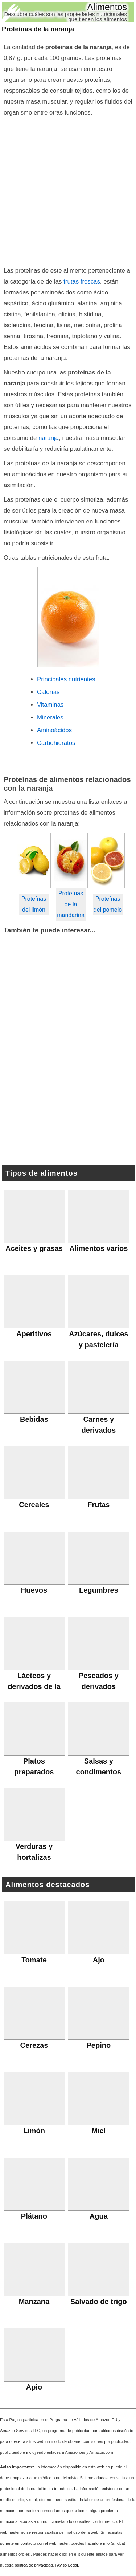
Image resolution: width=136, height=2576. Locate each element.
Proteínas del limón (33, 904)
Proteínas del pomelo (108, 904)
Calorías (48, 692)
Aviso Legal (67, 2565)
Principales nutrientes (66, 679)
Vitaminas (50, 704)
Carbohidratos (56, 742)
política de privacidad (34, 2565)
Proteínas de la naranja (38, 29)
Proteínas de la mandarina (71, 904)
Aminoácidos (54, 730)
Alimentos (107, 7)
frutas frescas (81, 281)
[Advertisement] (68, 190)
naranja (48, 437)
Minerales (50, 717)
